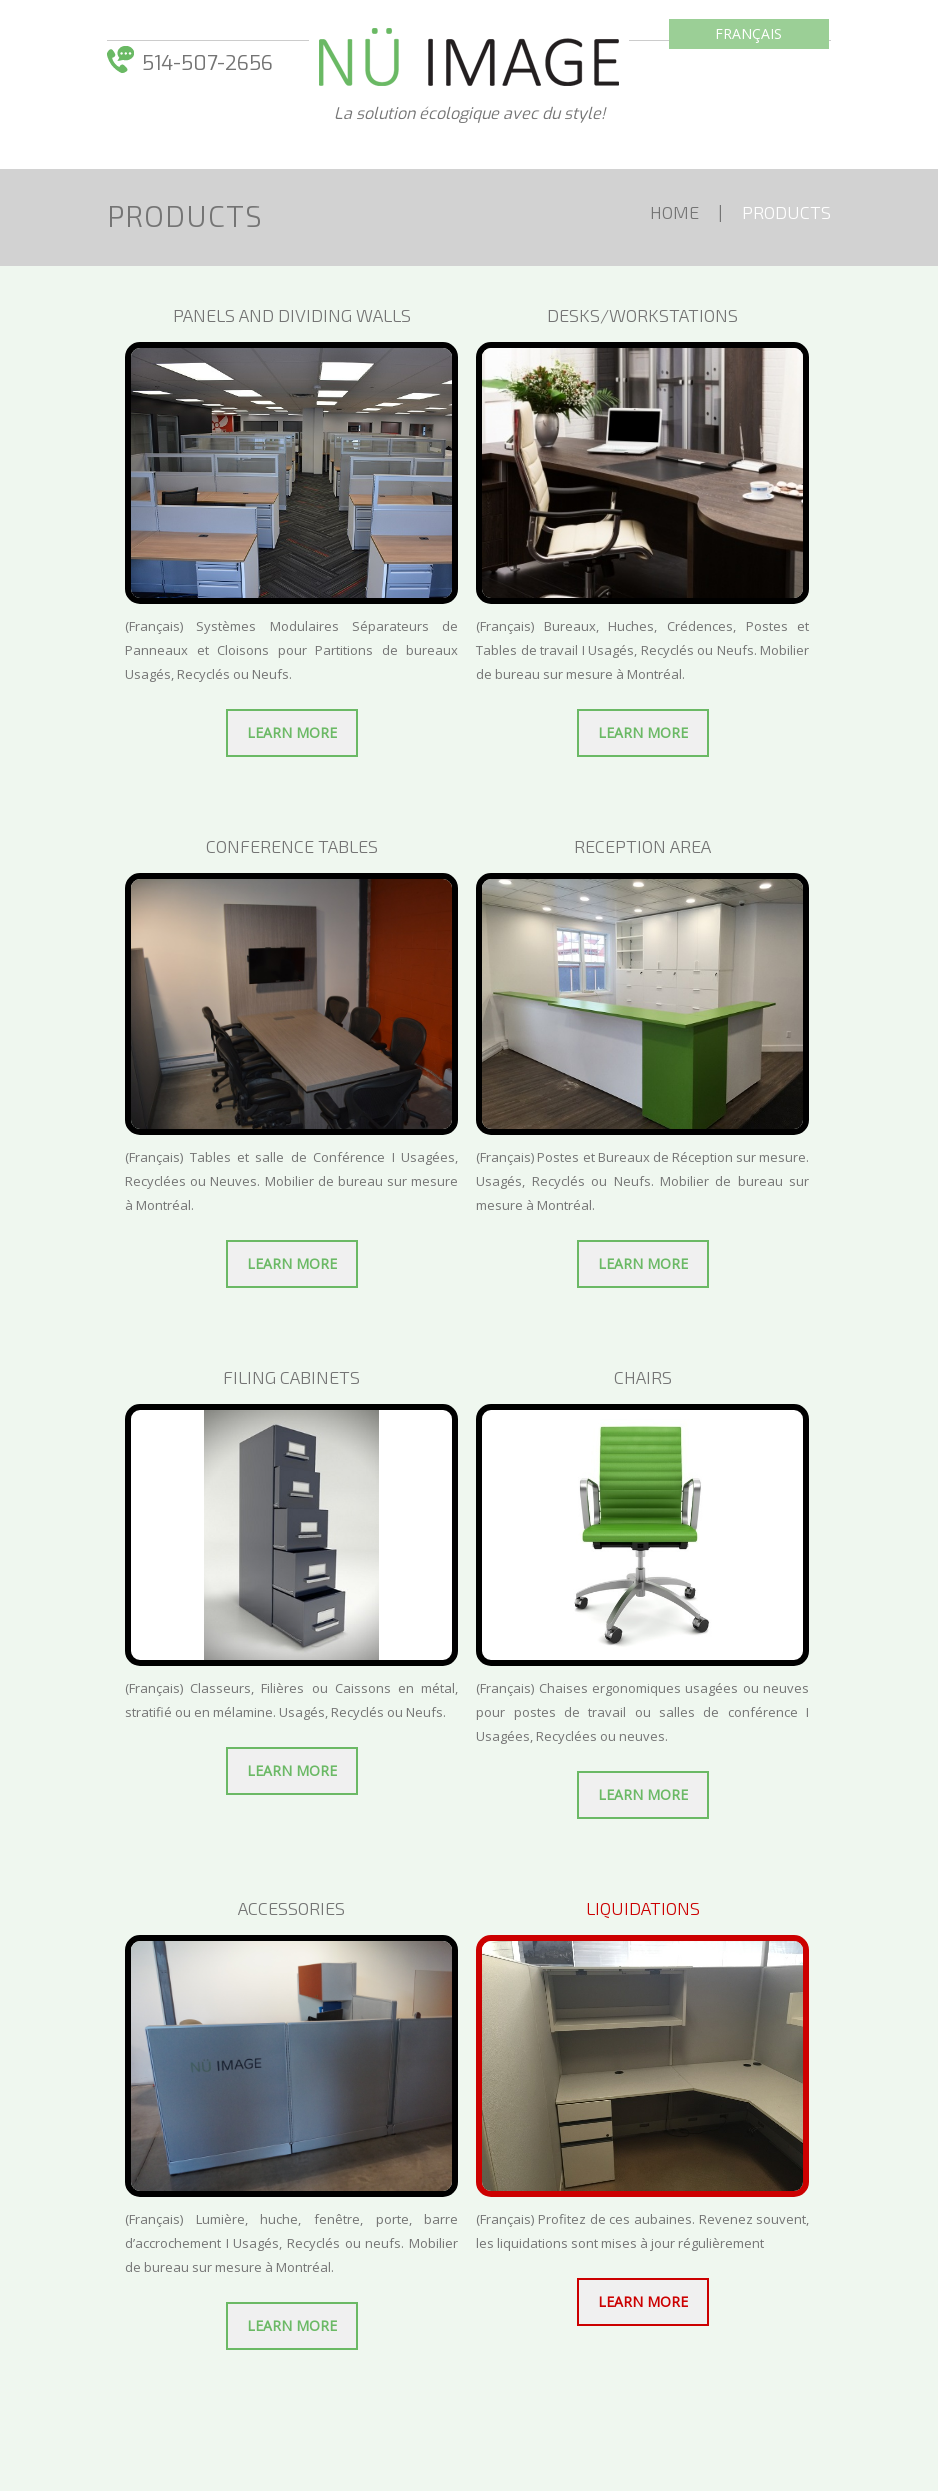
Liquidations (643, 1908)
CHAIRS (643, 1377)
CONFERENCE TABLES (292, 846)
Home (674, 212)
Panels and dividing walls (292, 315)
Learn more (292, 732)
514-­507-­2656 (207, 63)
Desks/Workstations (642, 315)
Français (748, 33)
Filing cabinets (291, 1377)
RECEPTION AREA (642, 846)
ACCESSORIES (291, 1908)
